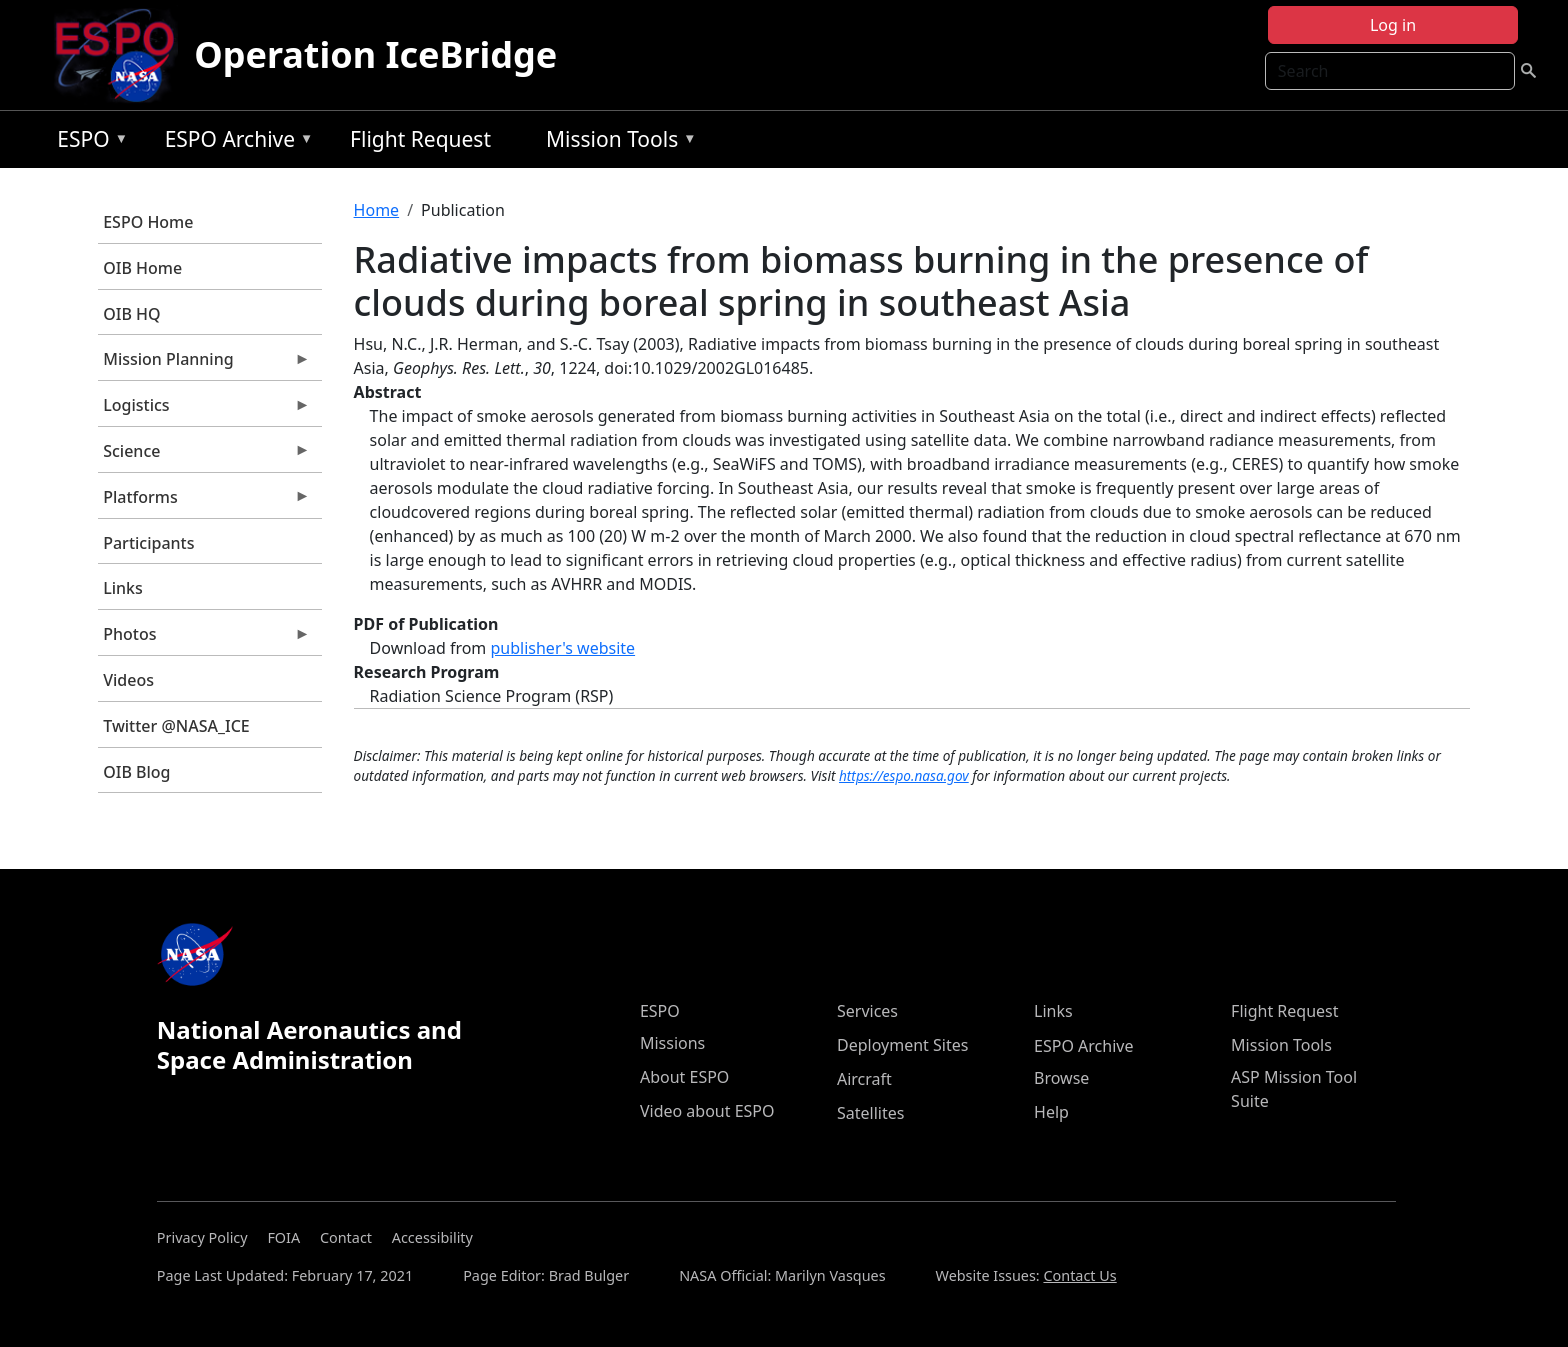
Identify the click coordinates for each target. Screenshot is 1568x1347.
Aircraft (864, 1079)
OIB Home (142, 268)
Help (1051, 1112)
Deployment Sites (902, 1045)
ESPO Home (148, 222)
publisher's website (562, 648)
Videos (128, 680)
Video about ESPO (707, 1111)
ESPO (87, 142)
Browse (1061, 1078)
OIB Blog (136, 772)
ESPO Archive (234, 142)
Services (867, 1011)
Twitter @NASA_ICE (176, 726)
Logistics (204, 410)
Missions (672, 1043)
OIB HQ (131, 314)
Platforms (204, 502)
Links (123, 588)
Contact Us (1079, 1275)
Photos (204, 639)
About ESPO (684, 1077)
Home (377, 210)
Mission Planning (204, 364)
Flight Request (420, 139)
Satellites (870, 1113)
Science (204, 456)
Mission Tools (616, 142)
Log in (1393, 25)
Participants (148, 543)
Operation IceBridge (375, 54)
